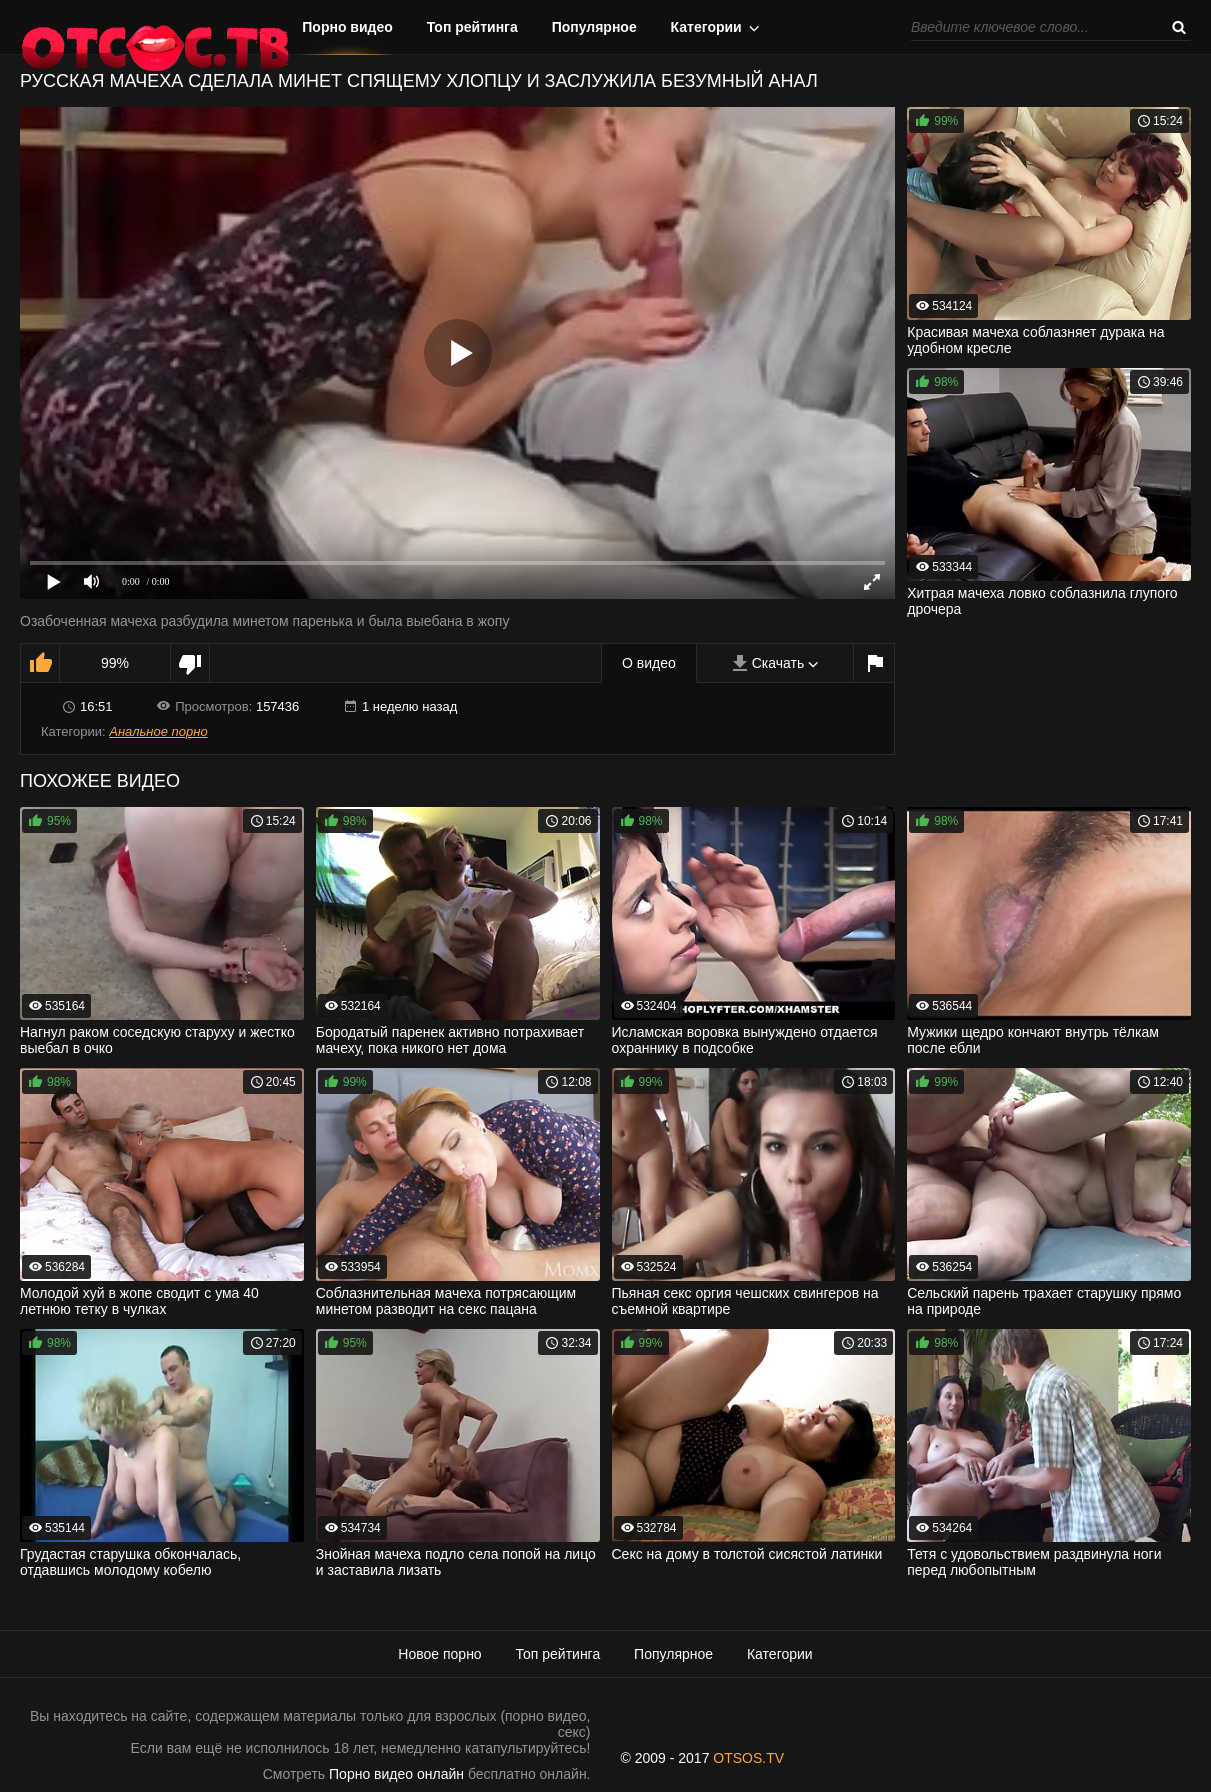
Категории (706, 27)
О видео (649, 663)
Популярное (594, 27)
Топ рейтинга (472, 27)
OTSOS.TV (748, 1758)
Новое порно (439, 1654)
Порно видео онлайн (396, 1774)
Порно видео (347, 27)
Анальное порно (158, 731)
